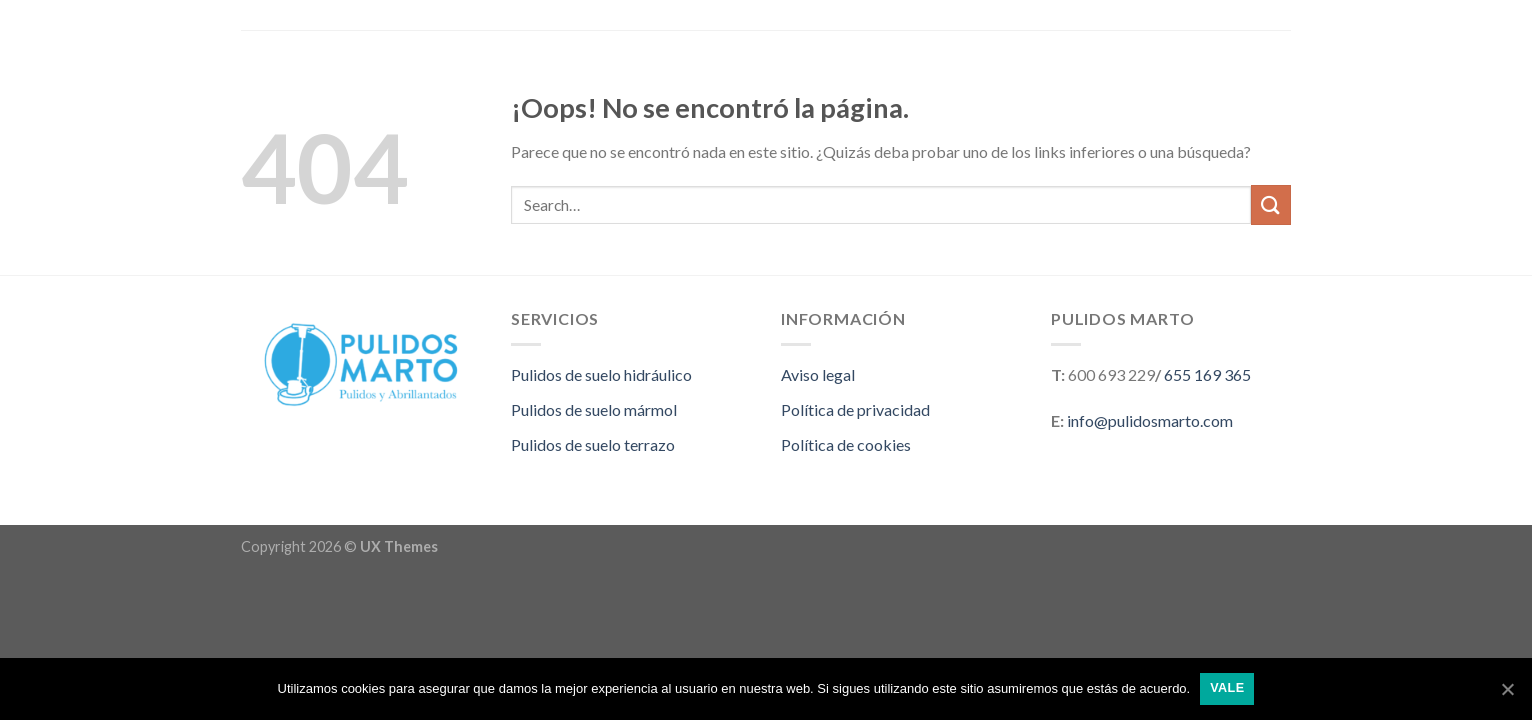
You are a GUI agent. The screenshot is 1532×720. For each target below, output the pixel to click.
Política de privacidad (855, 409)
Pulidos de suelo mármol (594, 409)
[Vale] (1507, 689)
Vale (1227, 688)
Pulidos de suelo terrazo (593, 444)
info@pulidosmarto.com (1150, 420)
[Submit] (1271, 204)
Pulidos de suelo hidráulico (601, 374)
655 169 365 (1207, 374)
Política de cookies (846, 444)
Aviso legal (818, 374)
